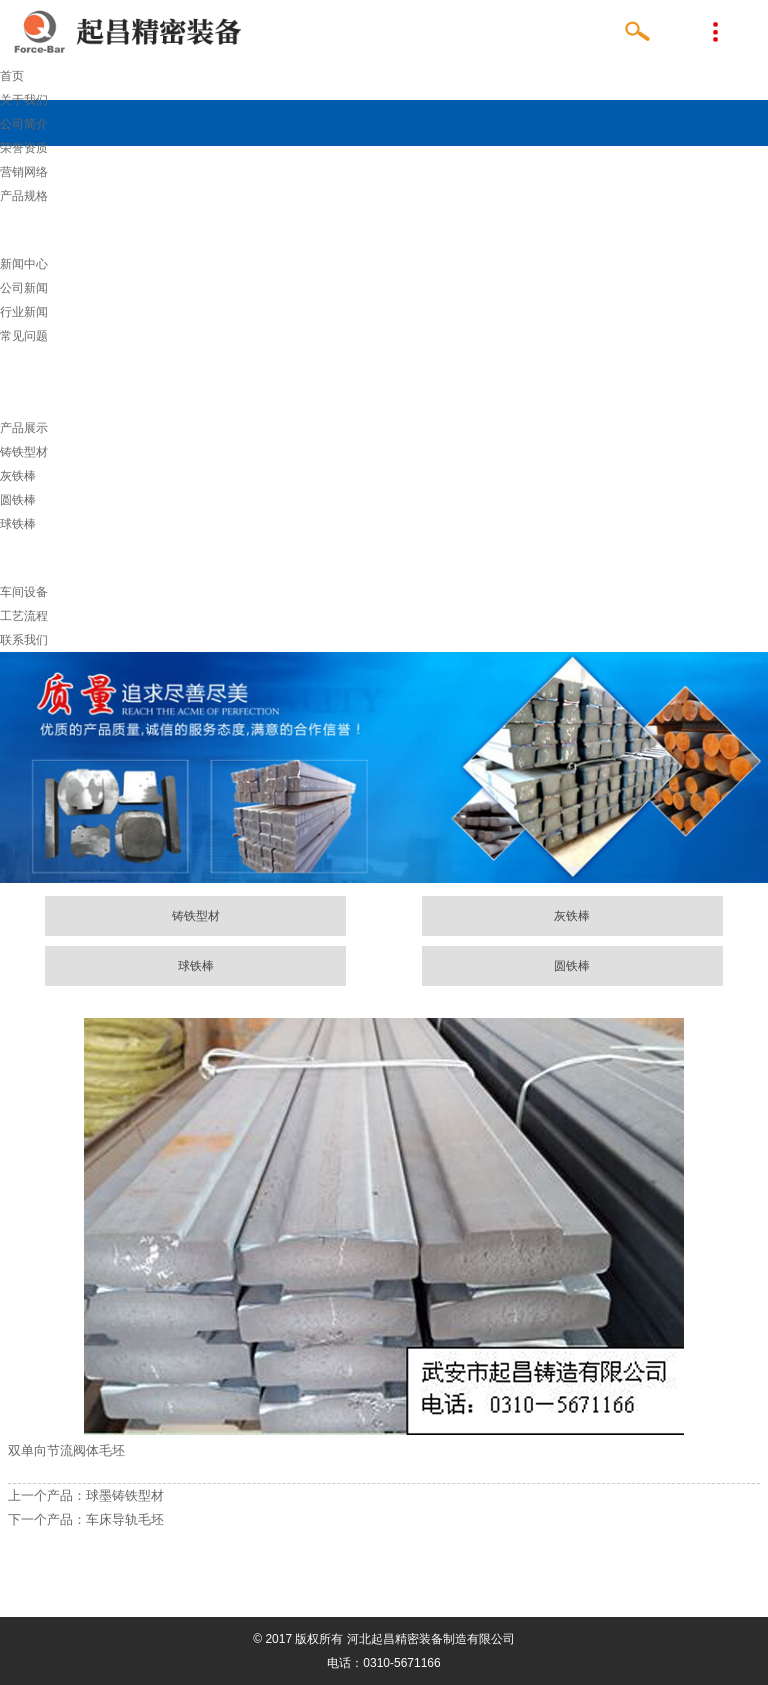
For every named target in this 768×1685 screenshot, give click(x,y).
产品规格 (24, 196)
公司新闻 (24, 288)
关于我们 (24, 100)
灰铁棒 (18, 476)
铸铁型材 (24, 452)
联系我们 (24, 640)
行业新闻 (24, 312)
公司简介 (24, 124)
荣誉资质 (24, 148)
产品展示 (24, 428)
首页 (12, 76)
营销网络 (24, 172)
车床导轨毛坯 (125, 1519)
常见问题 (24, 336)
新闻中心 (24, 264)
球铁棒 (18, 524)
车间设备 (24, 592)
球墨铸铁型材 (125, 1495)
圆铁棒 (18, 500)
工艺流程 (24, 616)
